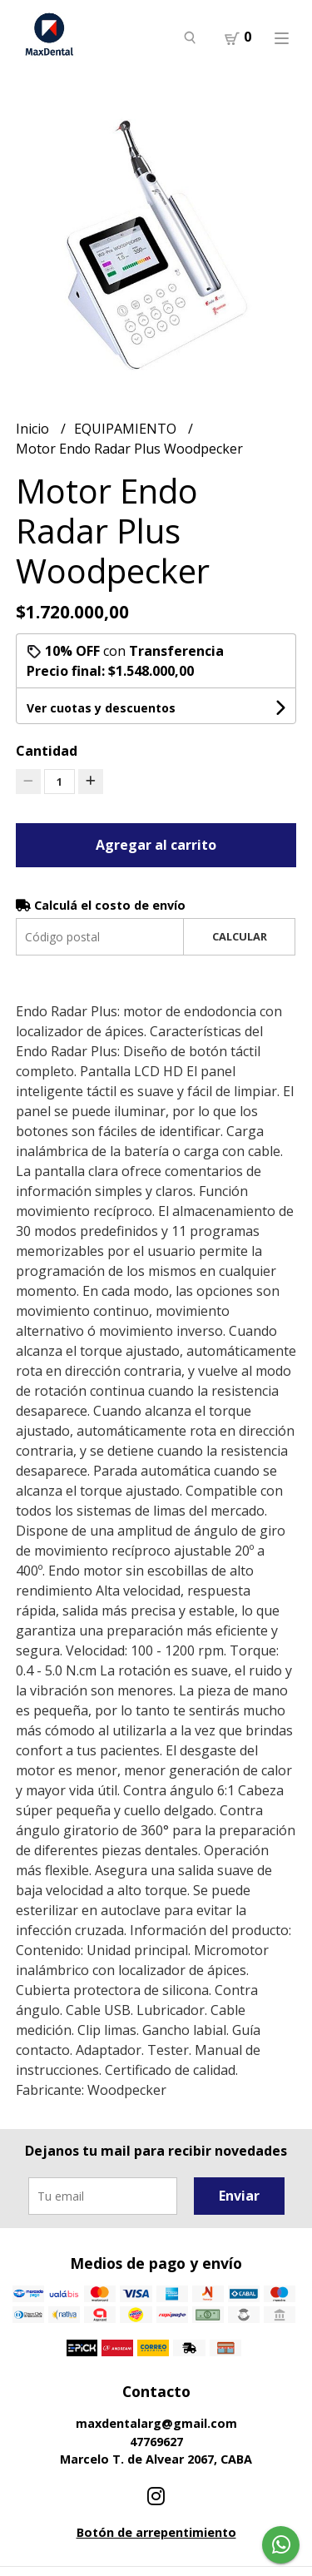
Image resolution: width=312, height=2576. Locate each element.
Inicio (34, 428)
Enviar (239, 2195)
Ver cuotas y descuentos (101, 708)
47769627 (156, 2441)
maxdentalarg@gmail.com (156, 2423)
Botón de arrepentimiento (156, 2532)
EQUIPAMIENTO (127, 428)
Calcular (239, 936)
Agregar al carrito (156, 845)
